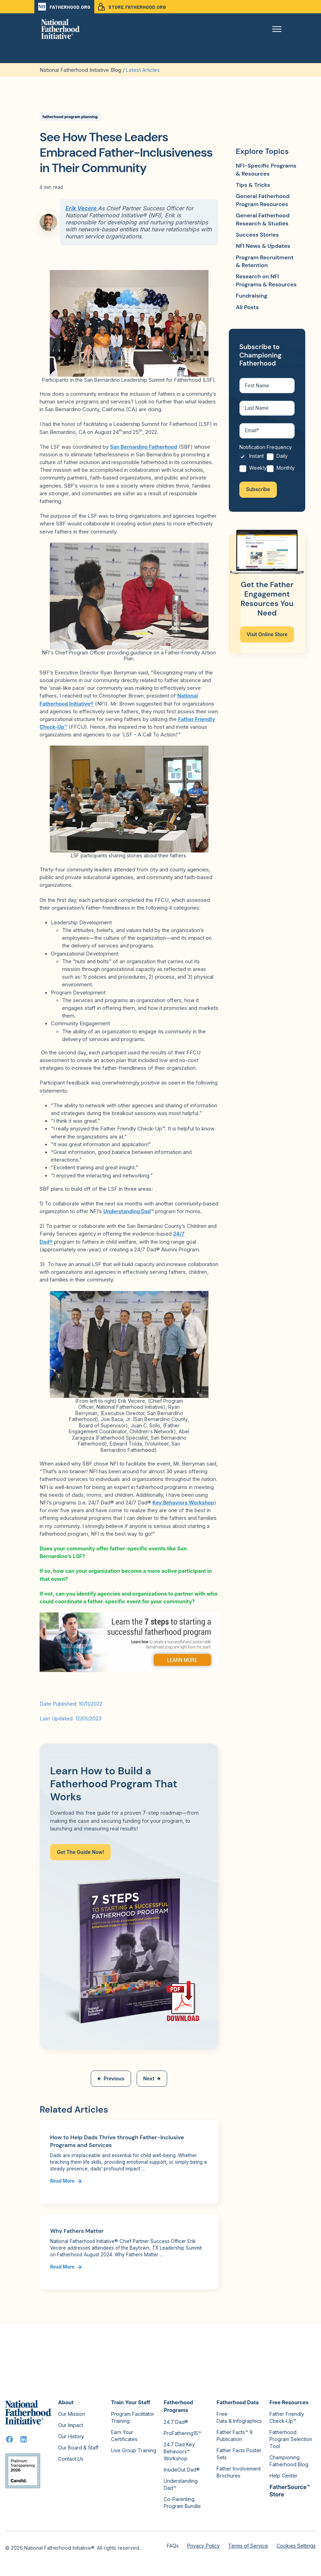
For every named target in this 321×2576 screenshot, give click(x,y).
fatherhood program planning (70, 116)
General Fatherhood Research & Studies (262, 219)
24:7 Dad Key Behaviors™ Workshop (179, 2451)
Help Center (283, 2476)
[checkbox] (267, 466)
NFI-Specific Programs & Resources (266, 169)
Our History (71, 2436)
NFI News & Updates (263, 246)
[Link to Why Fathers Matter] (129, 2251)
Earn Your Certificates (124, 2435)
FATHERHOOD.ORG (64, 7)
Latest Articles (143, 70)
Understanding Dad (127, 1211)
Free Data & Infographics (239, 2417)
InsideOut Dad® (182, 2470)
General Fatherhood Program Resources (262, 200)
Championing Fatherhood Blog (288, 2460)
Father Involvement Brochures (239, 2472)
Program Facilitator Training (132, 2417)
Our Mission (71, 2414)
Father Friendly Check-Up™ (286, 2417)
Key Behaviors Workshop (184, 1503)
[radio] (253, 461)
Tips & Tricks (253, 185)
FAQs (173, 2546)
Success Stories (257, 234)
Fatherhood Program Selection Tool (290, 2439)
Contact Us (70, 2459)
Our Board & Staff (78, 2448)
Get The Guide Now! (80, 1852)
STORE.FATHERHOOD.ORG (132, 7)
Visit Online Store (267, 637)
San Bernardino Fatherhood (144, 447)
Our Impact (70, 2425)
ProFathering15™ (182, 2433)
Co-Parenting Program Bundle (182, 2502)
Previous (110, 2078)
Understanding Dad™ (181, 2484)
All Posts (247, 307)
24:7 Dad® (176, 2422)
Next (152, 2078)
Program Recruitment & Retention (265, 261)
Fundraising (251, 295)
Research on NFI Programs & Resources (266, 280)
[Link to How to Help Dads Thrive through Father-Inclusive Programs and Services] (129, 2161)
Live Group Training (133, 2450)
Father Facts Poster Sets (239, 2453)
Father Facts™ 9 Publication (235, 2435)
